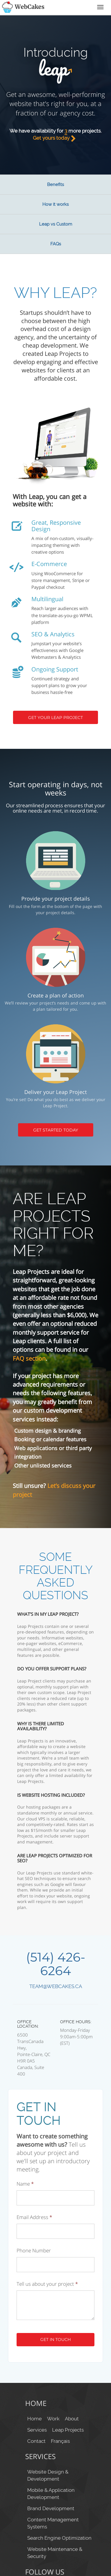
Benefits (55, 184)
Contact (36, 2441)
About (72, 2419)
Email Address (34, 2217)
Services (37, 2430)
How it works (55, 204)
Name (25, 2184)
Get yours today (55, 138)
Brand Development (50, 2508)
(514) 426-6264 (55, 1963)
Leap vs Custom (55, 224)
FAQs (55, 244)
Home (34, 2419)
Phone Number (34, 2250)
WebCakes (22, 7)
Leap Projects (68, 2430)
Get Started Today (55, 1130)
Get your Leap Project (55, 717)
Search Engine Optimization (59, 2538)
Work (53, 2419)
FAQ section (29, 1358)
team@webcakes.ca (55, 1986)
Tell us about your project (47, 2284)
